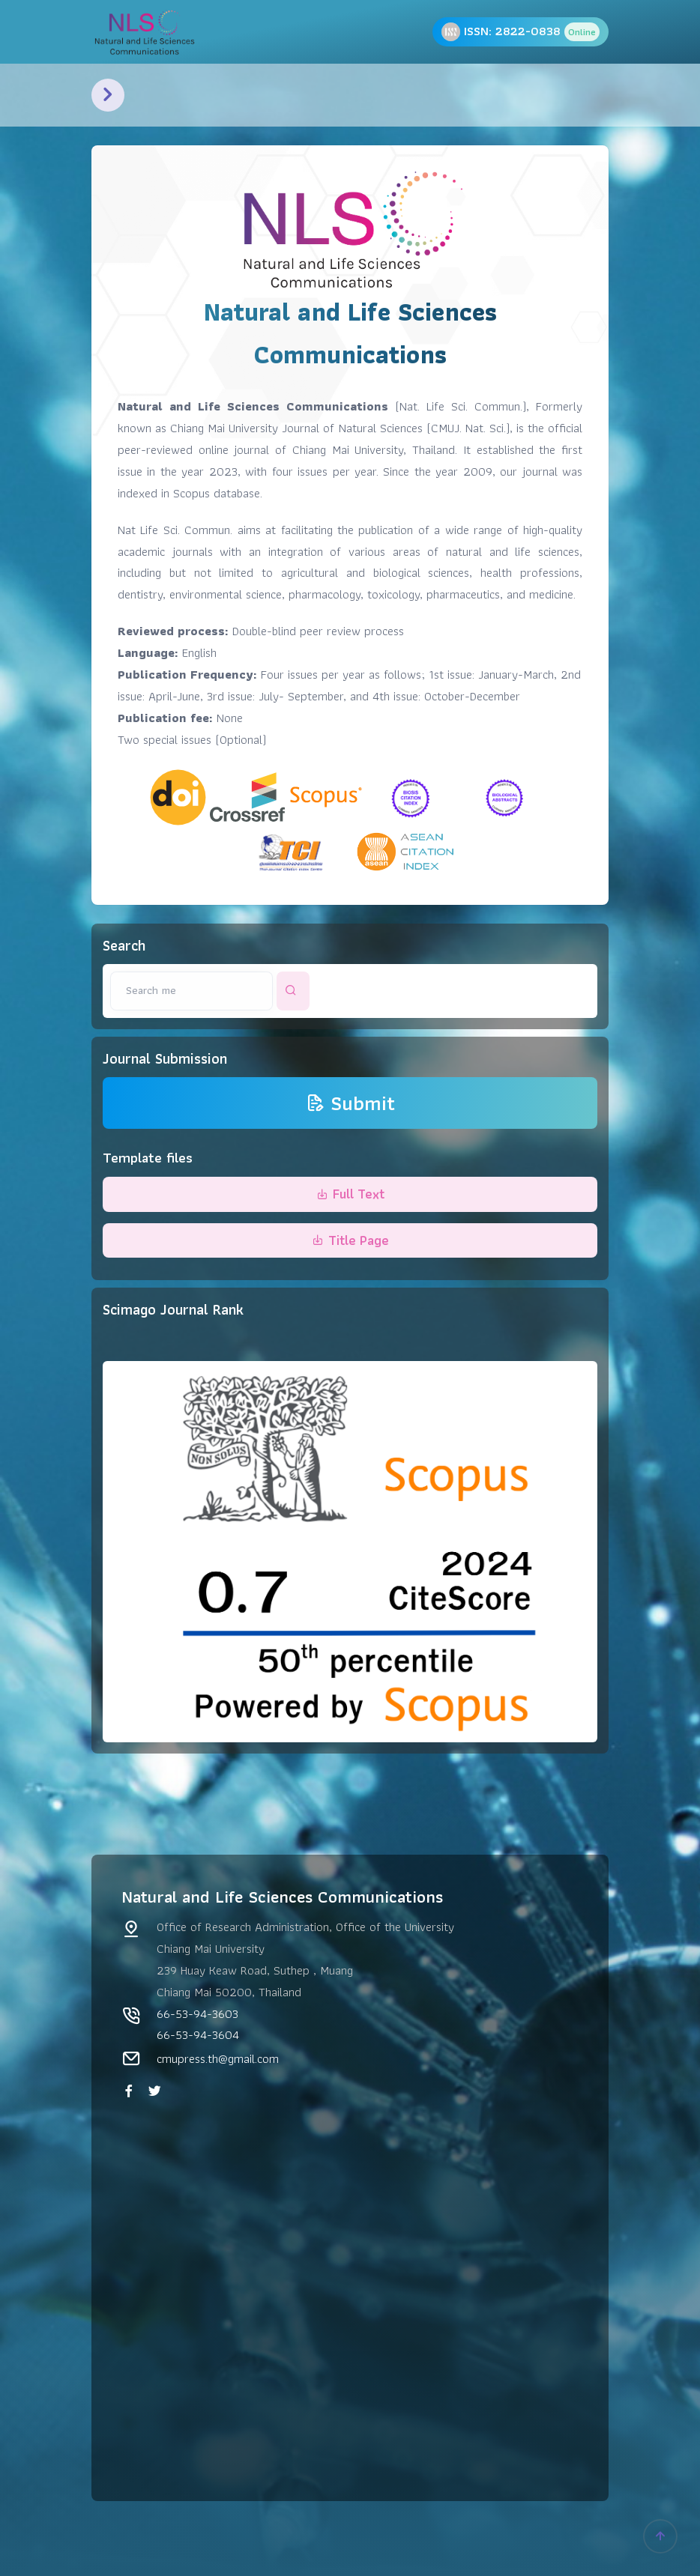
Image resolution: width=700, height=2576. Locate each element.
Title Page (350, 1240)
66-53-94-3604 (198, 2034)
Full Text (350, 1193)
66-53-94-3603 (197, 2013)
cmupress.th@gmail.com (218, 2058)
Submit (350, 1103)
